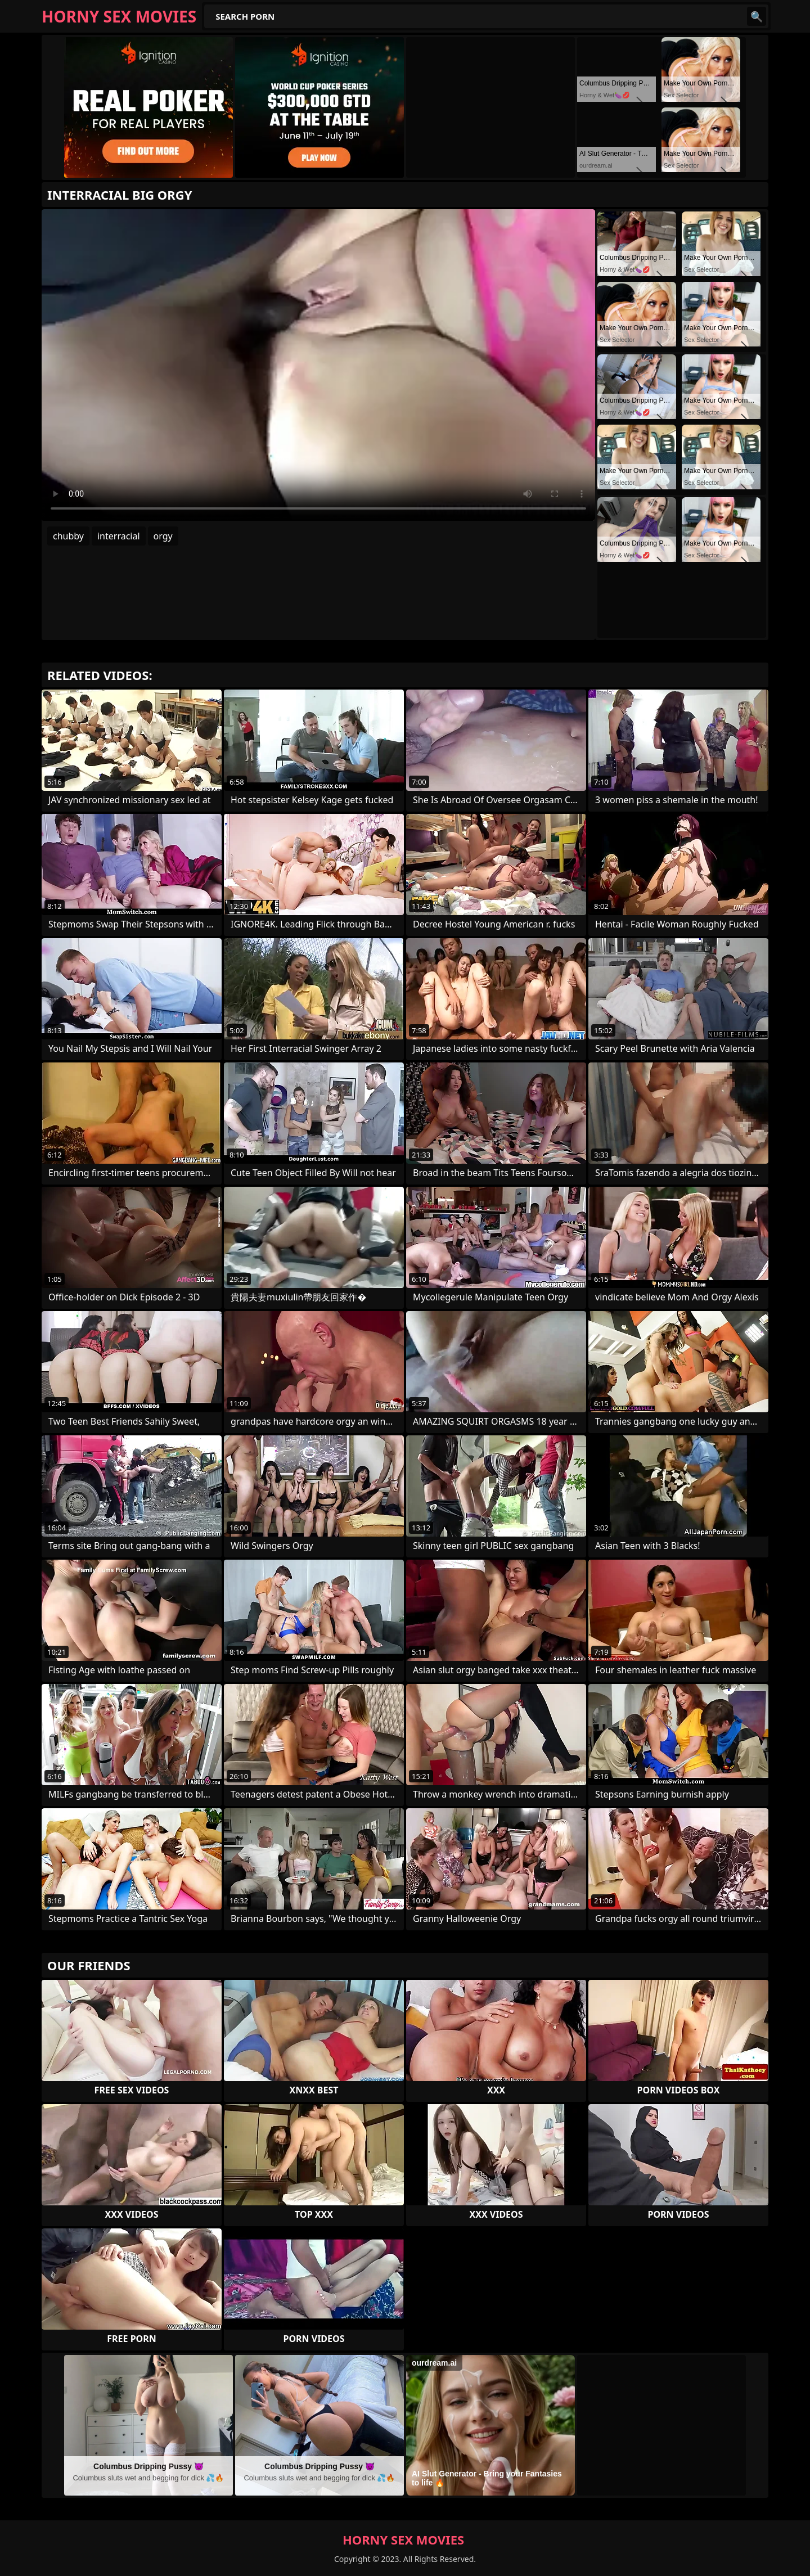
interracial (118, 536)
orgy (163, 536)
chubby (68, 536)
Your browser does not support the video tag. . (318, 365)
